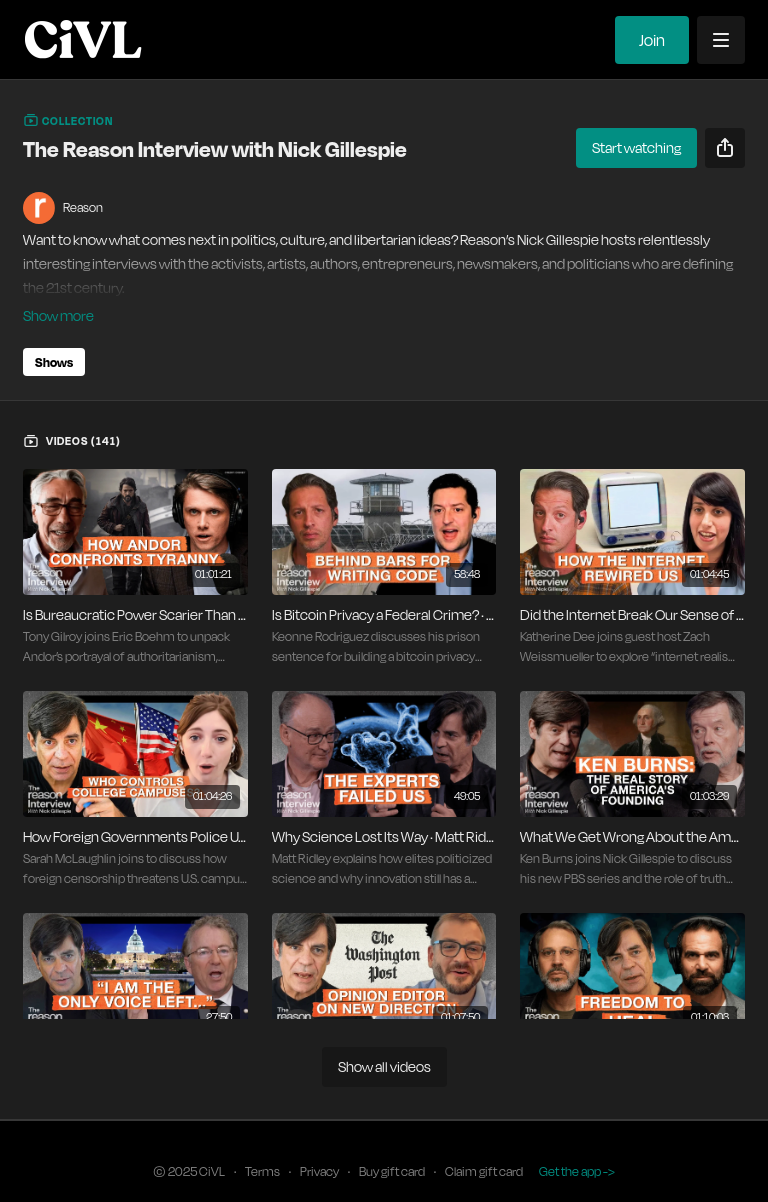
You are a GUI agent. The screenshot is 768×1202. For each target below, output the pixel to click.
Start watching (636, 147)
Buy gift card (392, 1143)
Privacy (319, 1143)
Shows (54, 334)
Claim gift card (484, 1143)
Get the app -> (577, 1143)
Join (652, 40)
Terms (262, 1143)
